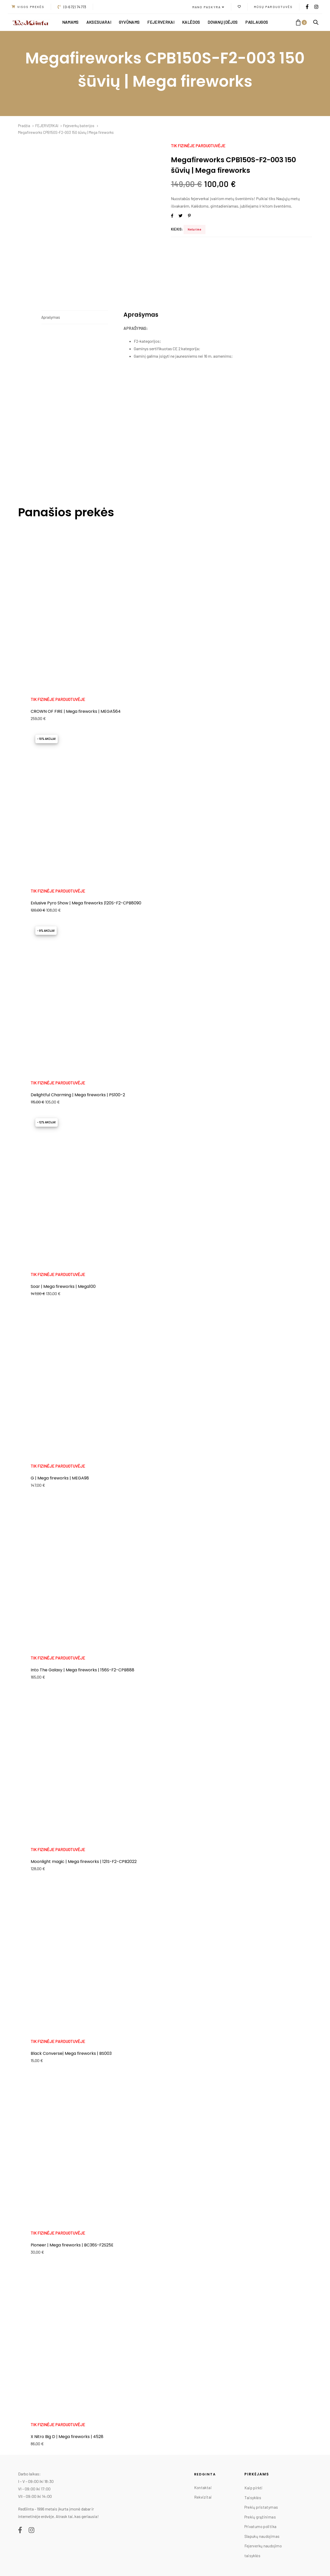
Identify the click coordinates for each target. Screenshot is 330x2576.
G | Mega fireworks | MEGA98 (60, 1478)
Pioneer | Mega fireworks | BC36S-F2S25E (72, 2245)
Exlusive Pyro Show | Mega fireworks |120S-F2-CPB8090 (86, 903)
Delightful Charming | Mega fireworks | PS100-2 (78, 1095)
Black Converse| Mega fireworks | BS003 (71, 2053)
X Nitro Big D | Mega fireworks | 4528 (67, 2437)
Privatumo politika (260, 2526)
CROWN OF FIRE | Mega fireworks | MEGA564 (76, 711)
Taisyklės (252, 2497)
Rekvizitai (203, 2497)
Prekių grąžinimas (260, 2517)
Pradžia (24, 125)
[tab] (74, 317)
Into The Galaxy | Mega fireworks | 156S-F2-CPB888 (82, 1670)
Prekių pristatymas (261, 2507)
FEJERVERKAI (46, 125)
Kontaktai (203, 2487)
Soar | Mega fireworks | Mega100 (63, 1286)
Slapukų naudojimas (262, 2536)
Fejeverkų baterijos (78, 125)
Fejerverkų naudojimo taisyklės (263, 2551)
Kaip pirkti (253, 2487)
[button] (208, 7)
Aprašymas (50, 317)
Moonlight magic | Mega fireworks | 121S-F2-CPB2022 (84, 1861)
